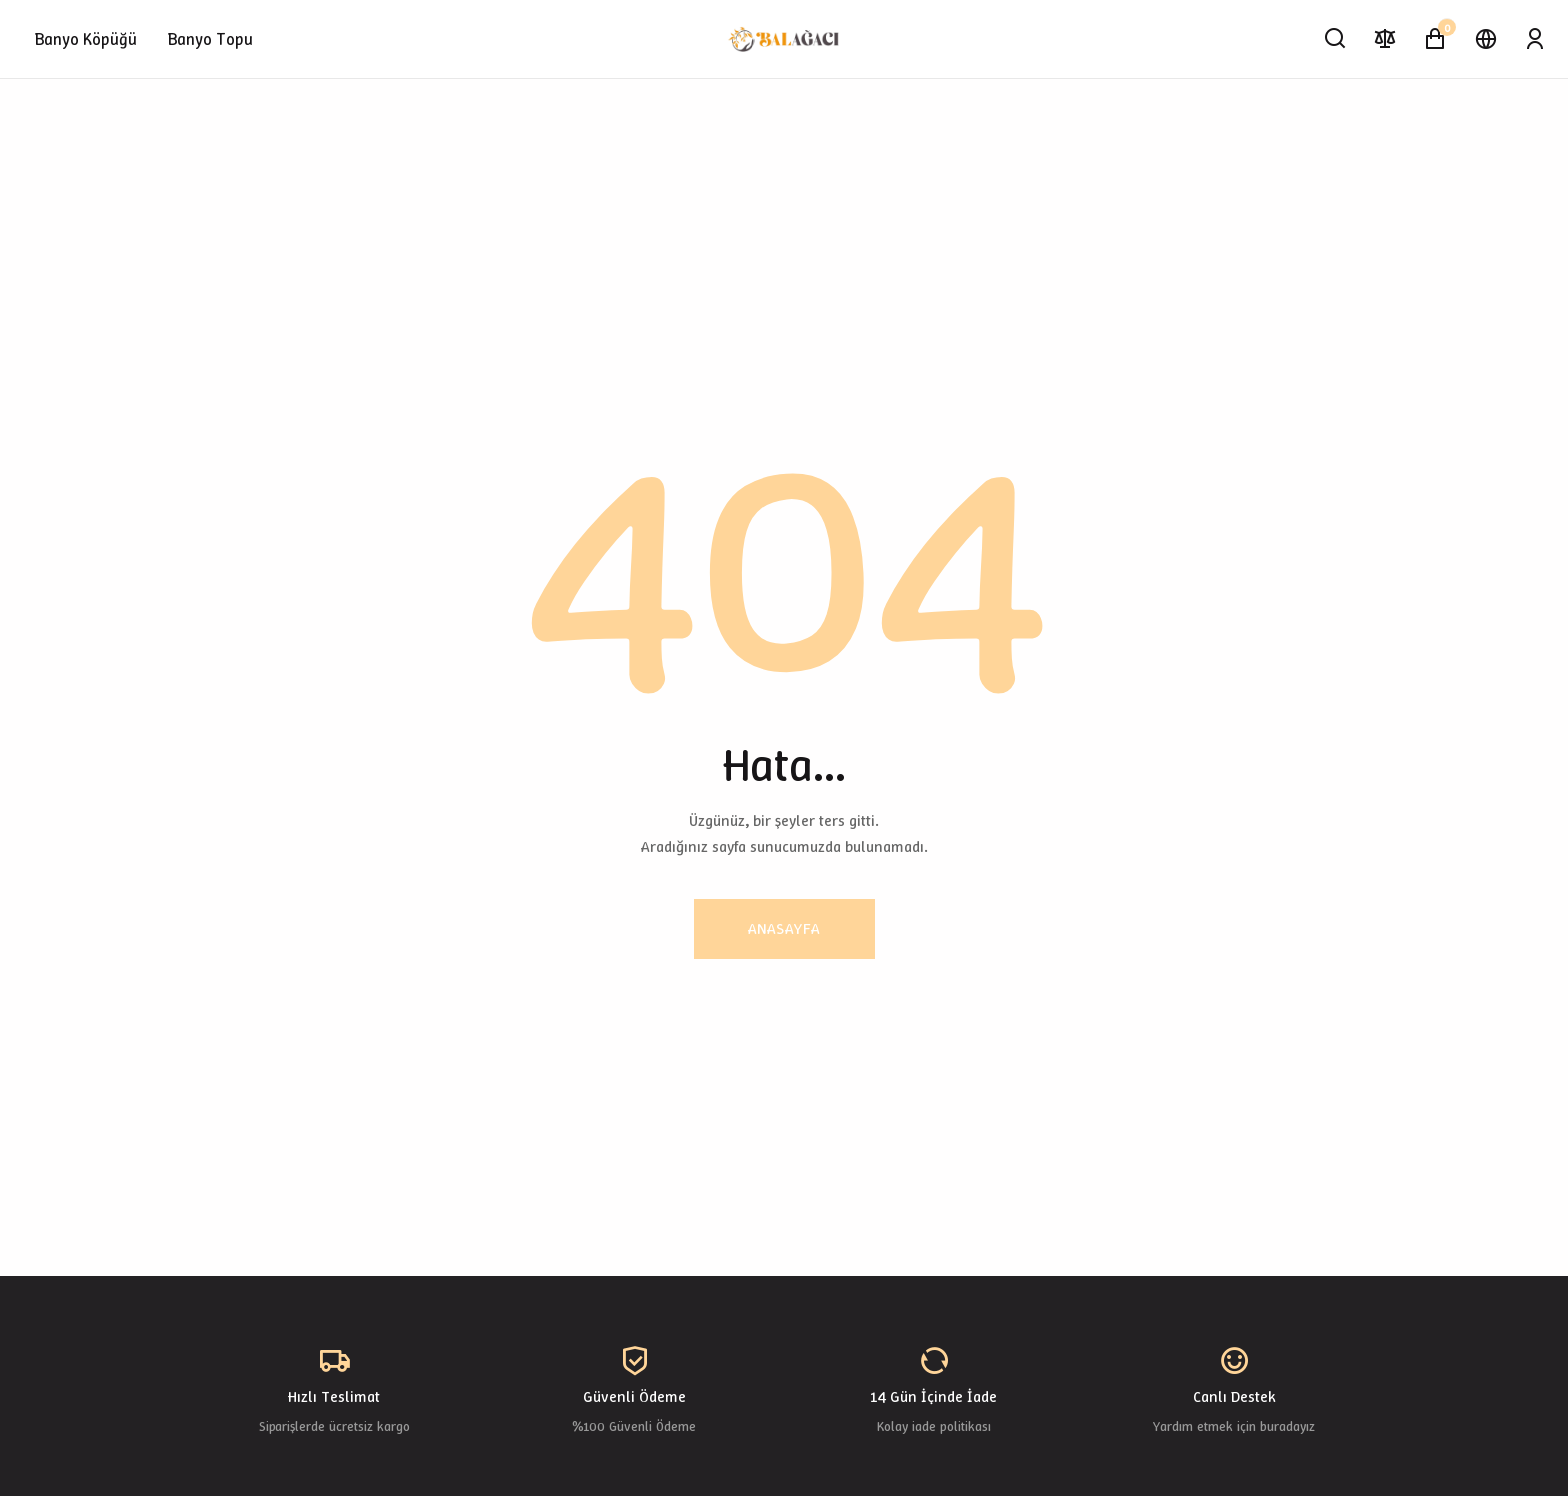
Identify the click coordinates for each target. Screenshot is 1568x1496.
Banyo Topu (210, 39)
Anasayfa (784, 928)
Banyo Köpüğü (86, 39)
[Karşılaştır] (1385, 39)
